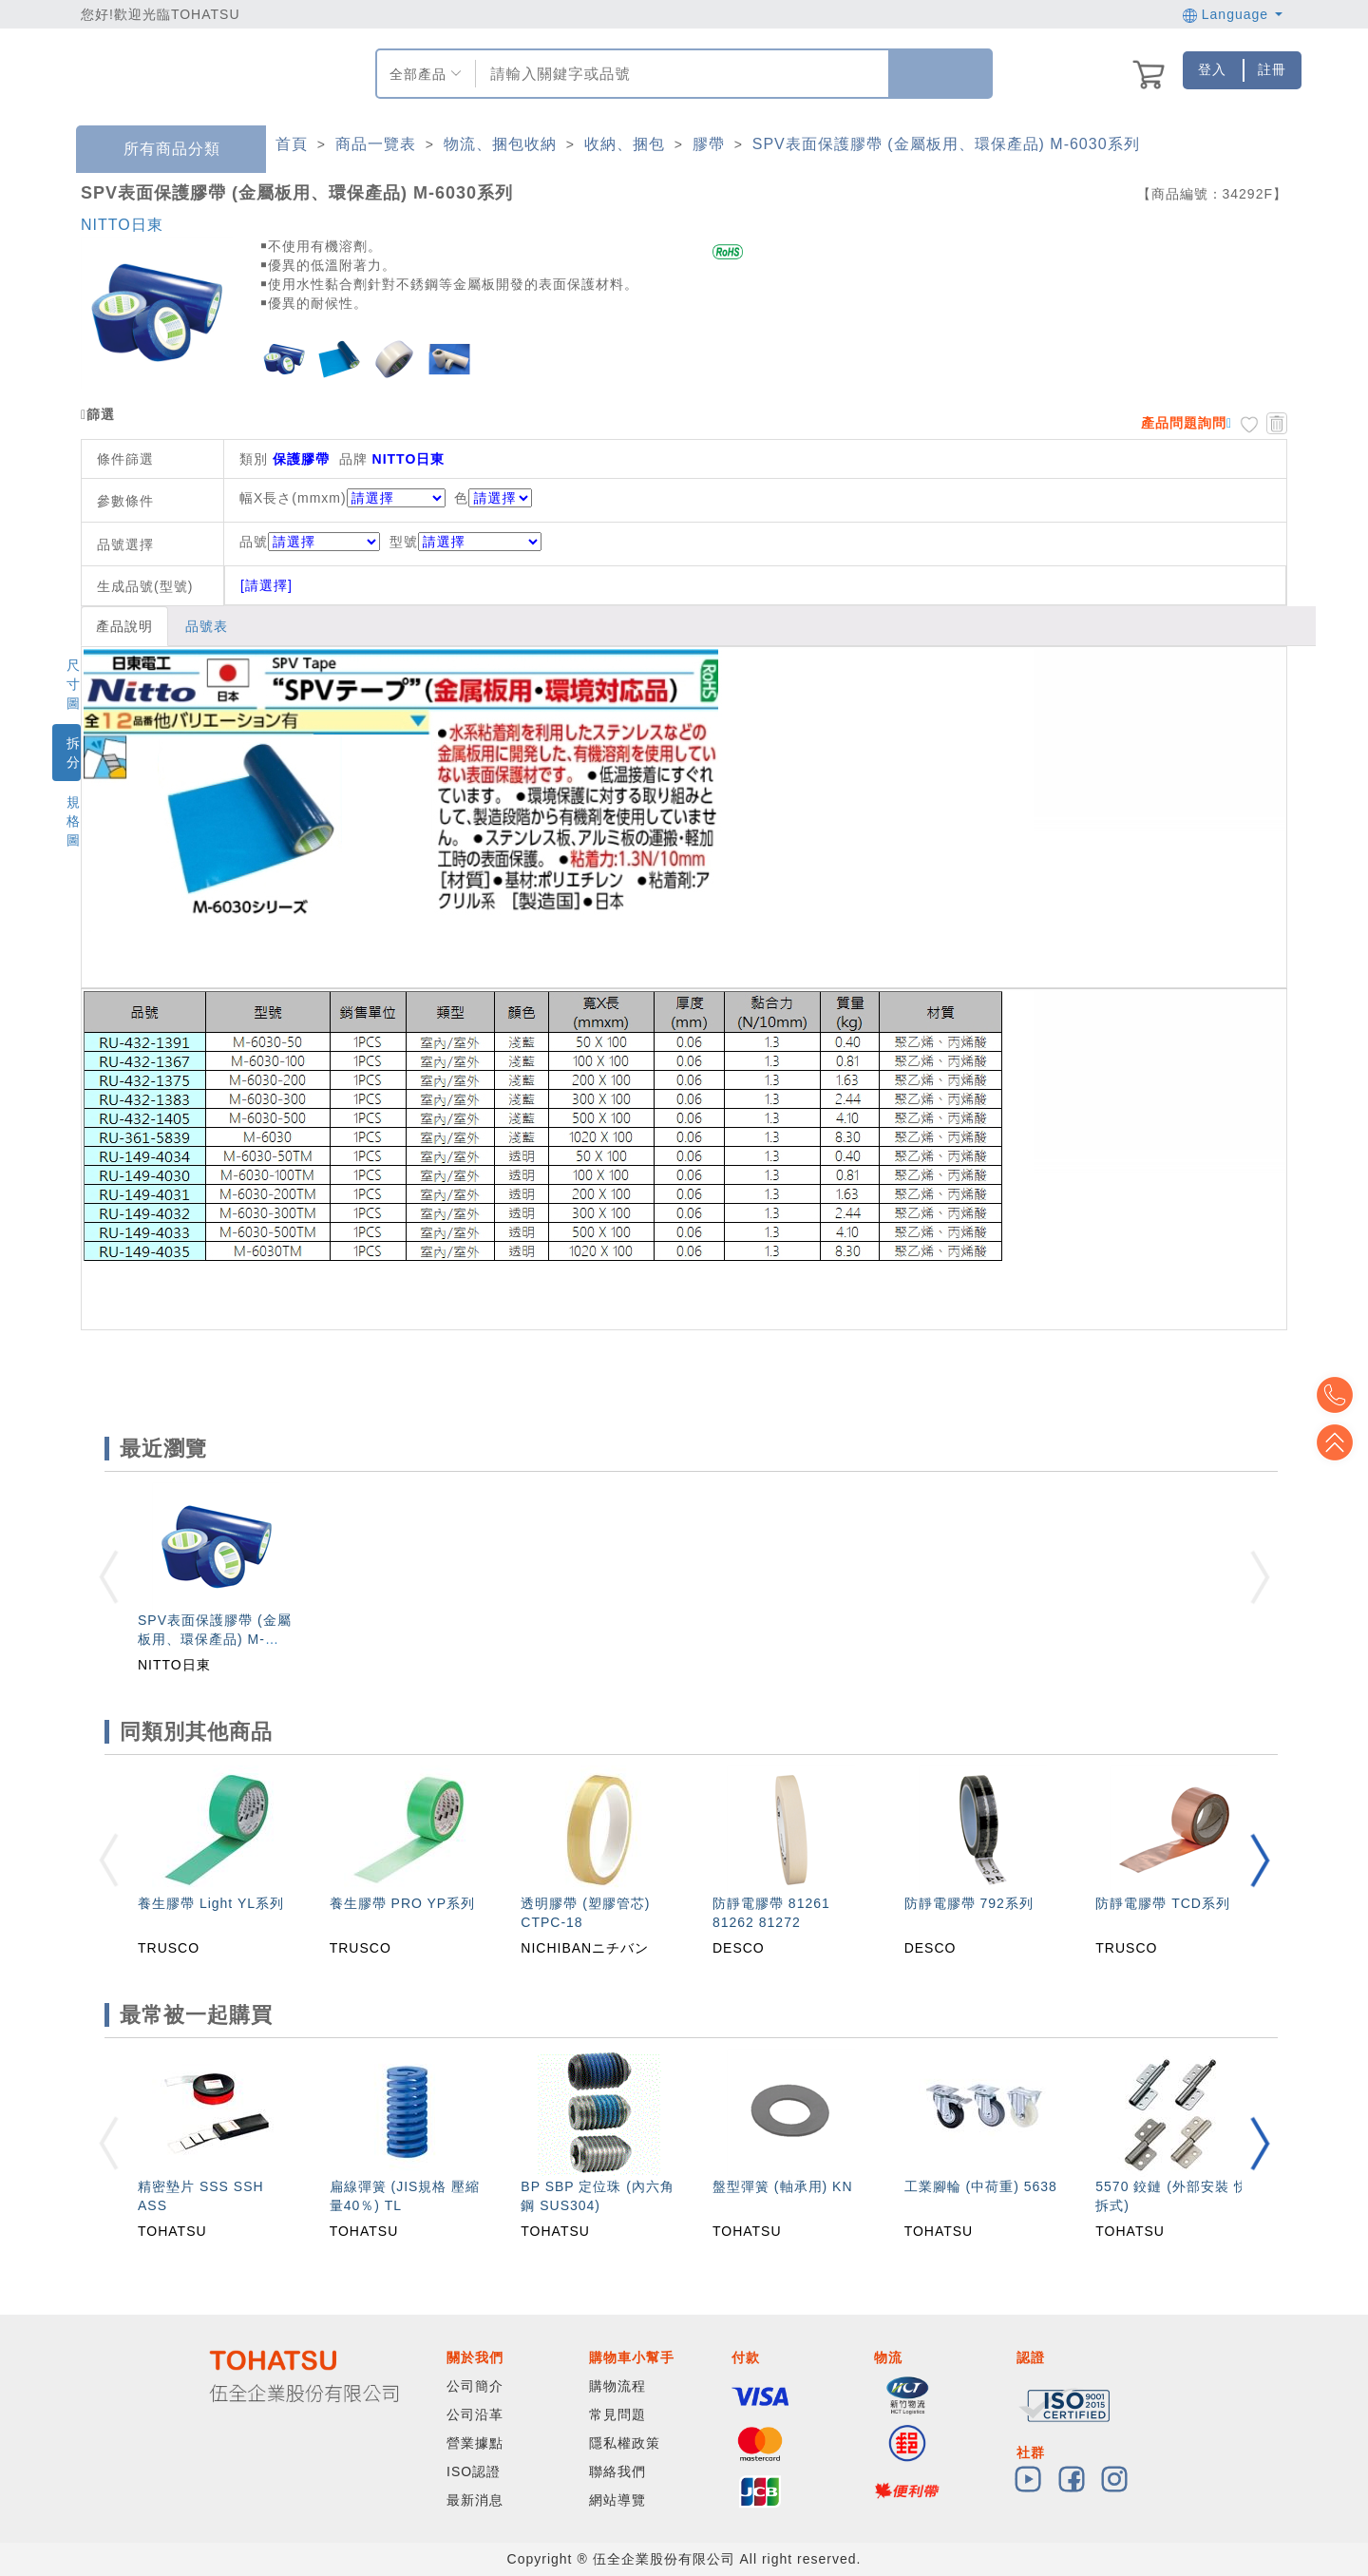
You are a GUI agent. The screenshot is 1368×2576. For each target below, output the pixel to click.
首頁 (292, 144)
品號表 (206, 626)
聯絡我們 (617, 2471)
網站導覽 (617, 2500)
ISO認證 (473, 2471)
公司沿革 (475, 2414)
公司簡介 (475, 2386)
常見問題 (617, 2414)
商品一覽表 (375, 144)
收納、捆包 (624, 144)
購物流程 (617, 2386)
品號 (309, 541)
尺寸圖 (73, 684)
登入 (1212, 69)
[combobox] (679, 73)
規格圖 (73, 821)
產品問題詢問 (1183, 422)
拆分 (73, 752)
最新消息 (475, 2500)
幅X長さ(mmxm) (293, 498)
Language (1232, 14)
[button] (1260, 1860)
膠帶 (709, 144)
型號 (466, 541)
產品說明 (124, 626)
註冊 (1272, 69)
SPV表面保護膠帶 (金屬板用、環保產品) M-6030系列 (946, 144)
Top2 (1339, 1395)
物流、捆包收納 (500, 144)
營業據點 (475, 2443)
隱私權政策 (624, 2443)
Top (1339, 1442)
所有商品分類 (157, 150)
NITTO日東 (122, 225)
